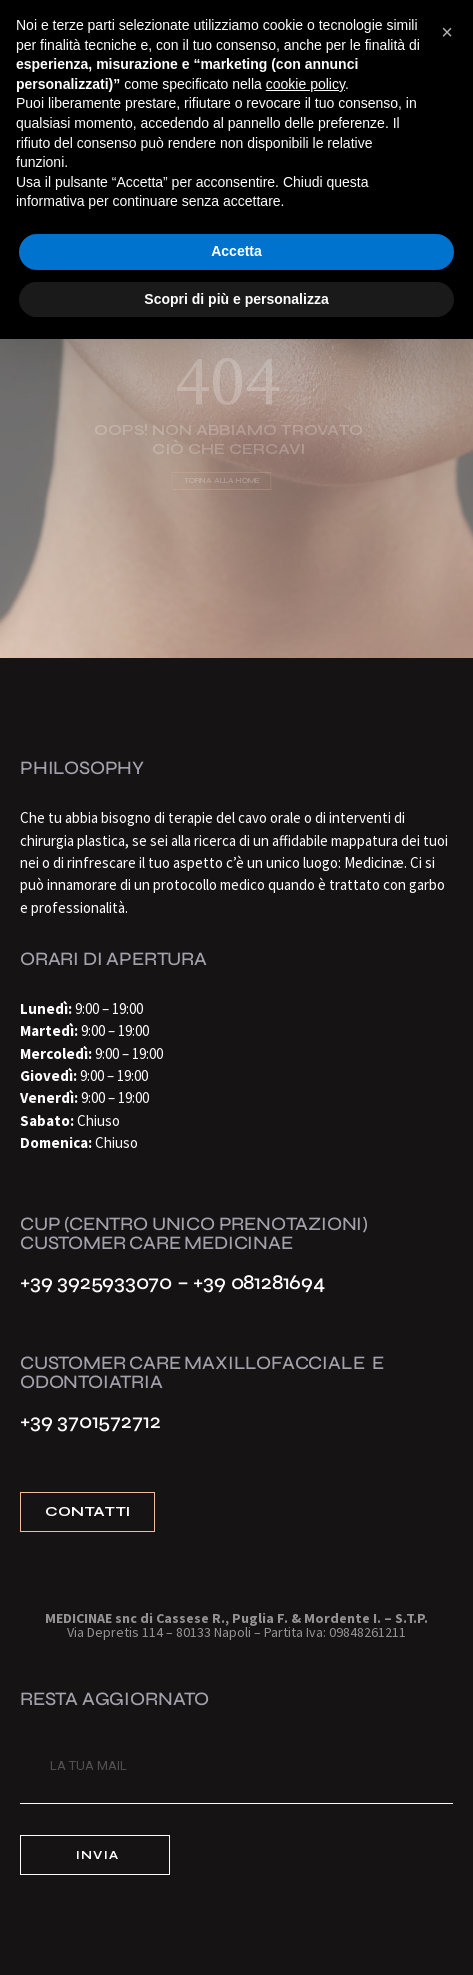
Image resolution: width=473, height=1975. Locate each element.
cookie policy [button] (305, 84)
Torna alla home (219, 481)
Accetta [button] (236, 251)
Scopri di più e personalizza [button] (236, 299)
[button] (447, 32)
